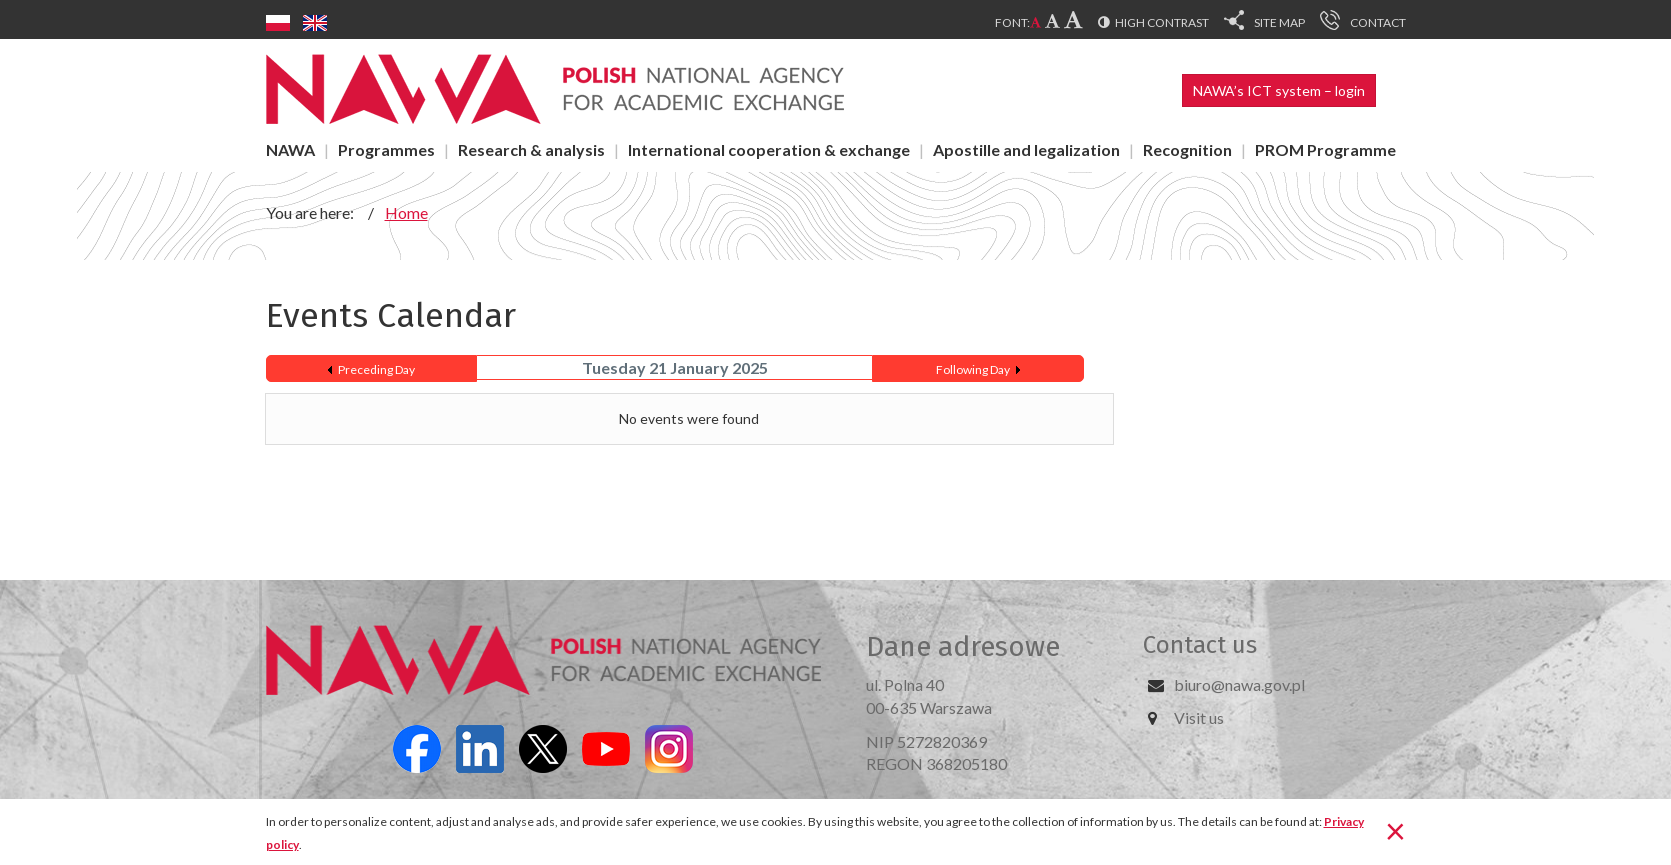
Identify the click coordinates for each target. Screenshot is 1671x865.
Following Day (973, 369)
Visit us (1199, 717)
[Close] (1395, 830)
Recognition (1187, 149)
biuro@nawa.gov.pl (1239, 684)
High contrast (1162, 22)
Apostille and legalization (1026, 149)
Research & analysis (531, 149)
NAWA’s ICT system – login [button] (1279, 90)
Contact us (1200, 645)
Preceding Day (376, 369)
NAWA (290, 149)
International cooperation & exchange (769, 149)
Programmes (386, 149)
